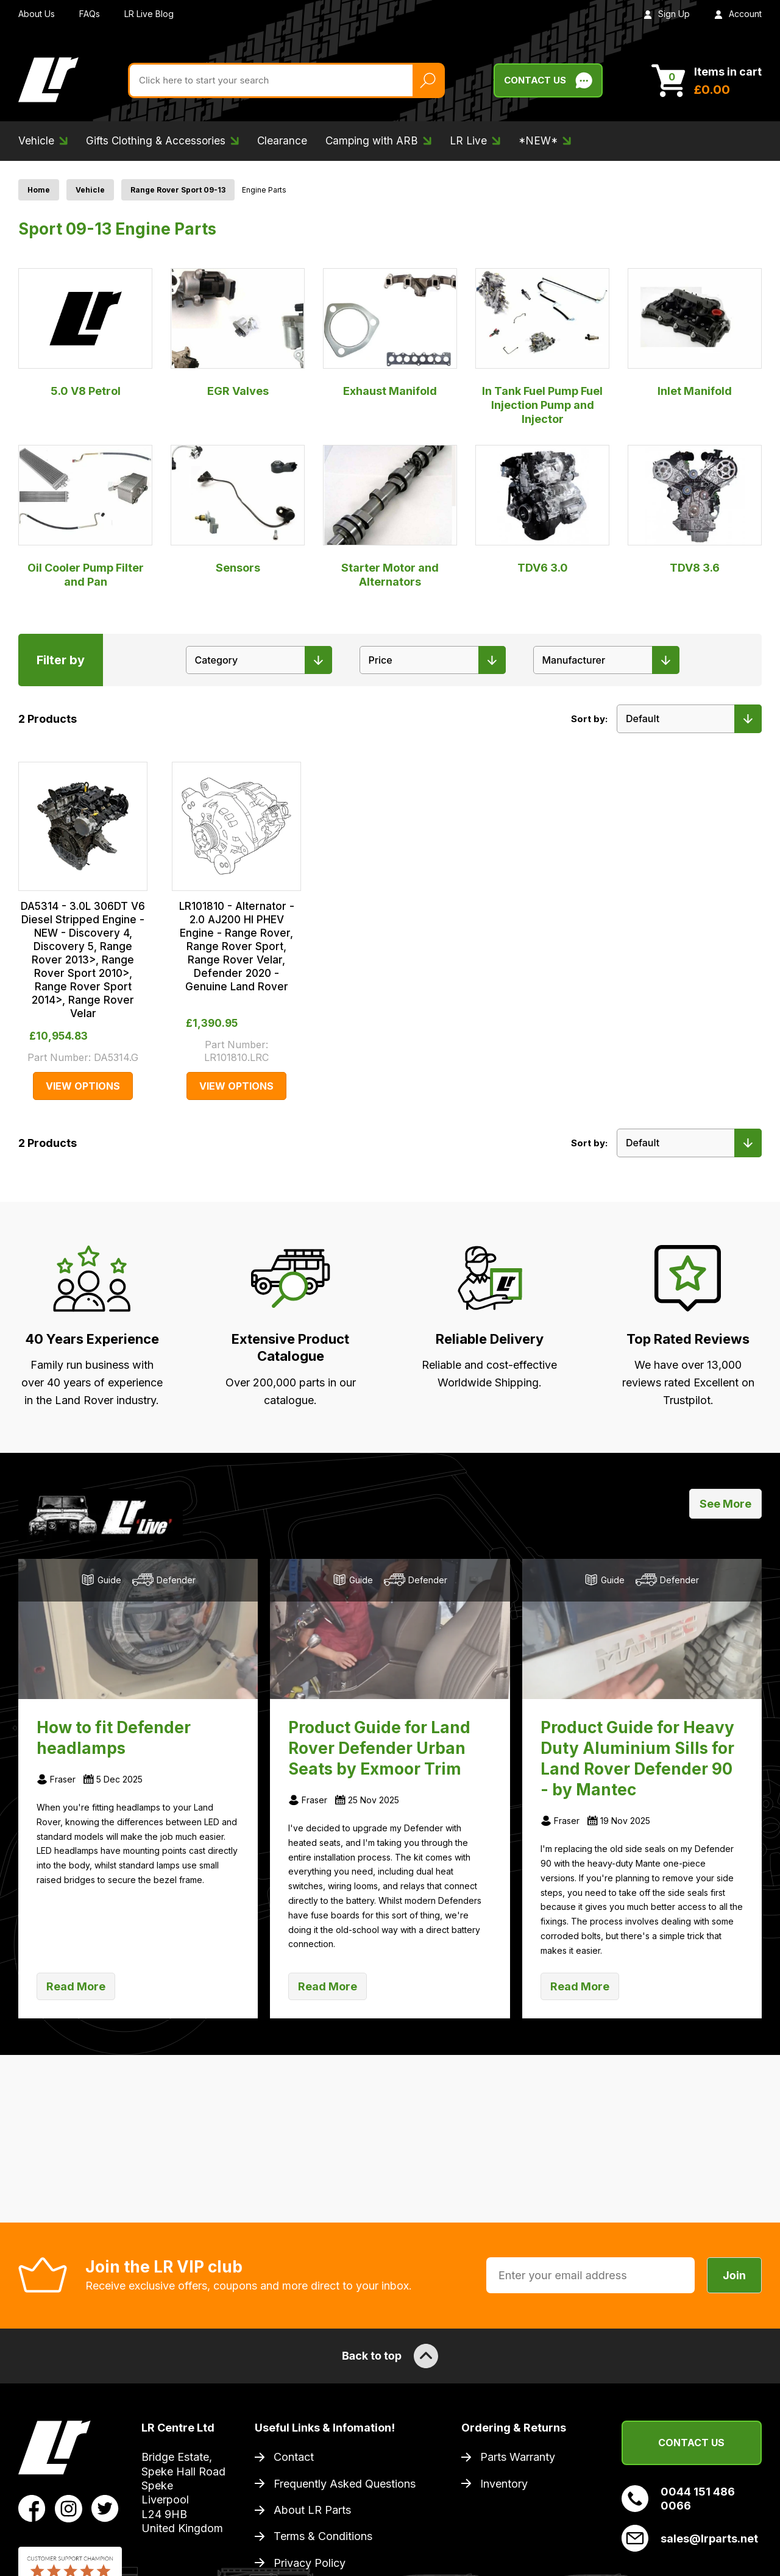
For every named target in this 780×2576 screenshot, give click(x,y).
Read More (75, 1986)
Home (38, 189)
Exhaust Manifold (390, 332)
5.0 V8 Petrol (85, 332)
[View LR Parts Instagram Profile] (68, 2508)
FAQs (89, 14)
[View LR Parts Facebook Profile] (32, 2508)
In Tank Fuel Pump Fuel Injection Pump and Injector (542, 347)
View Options (83, 1086)
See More (725, 1503)
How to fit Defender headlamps (114, 1738)
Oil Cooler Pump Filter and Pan (85, 516)
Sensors (238, 509)
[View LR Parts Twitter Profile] (105, 2508)
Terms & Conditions (323, 2536)
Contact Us (691, 2442)
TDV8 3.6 (695, 509)
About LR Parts (312, 2509)
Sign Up (667, 14)
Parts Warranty (517, 2456)
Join (734, 2275)
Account (738, 14)
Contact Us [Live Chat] (548, 80)
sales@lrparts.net (690, 2538)
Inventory (504, 2483)
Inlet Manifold (695, 332)
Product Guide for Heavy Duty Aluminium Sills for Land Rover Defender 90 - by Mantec (637, 1758)
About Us (36, 14)
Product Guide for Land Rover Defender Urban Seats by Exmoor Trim (379, 1748)
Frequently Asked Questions (345, 2483)
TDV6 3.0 (542, 509)
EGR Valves (238, 332)
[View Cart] (706, 80)
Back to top (390, 2356)
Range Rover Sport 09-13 (177, 189)
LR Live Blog (149, 14)
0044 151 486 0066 (678, 2498)
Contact (294, 2456)
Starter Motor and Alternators (390, 516)
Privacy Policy (310, 2562)
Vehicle (90, 189)
